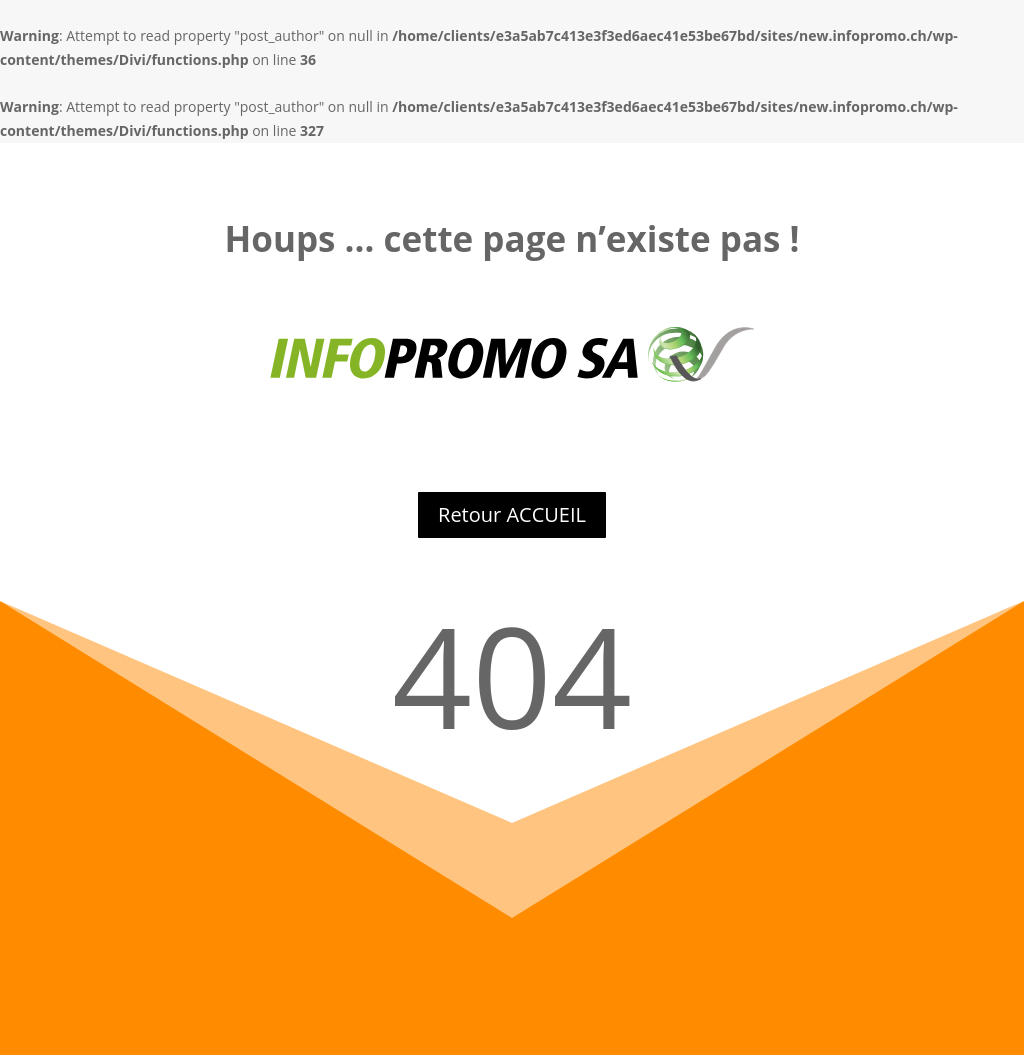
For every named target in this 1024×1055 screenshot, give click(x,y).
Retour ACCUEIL (512, 514)
